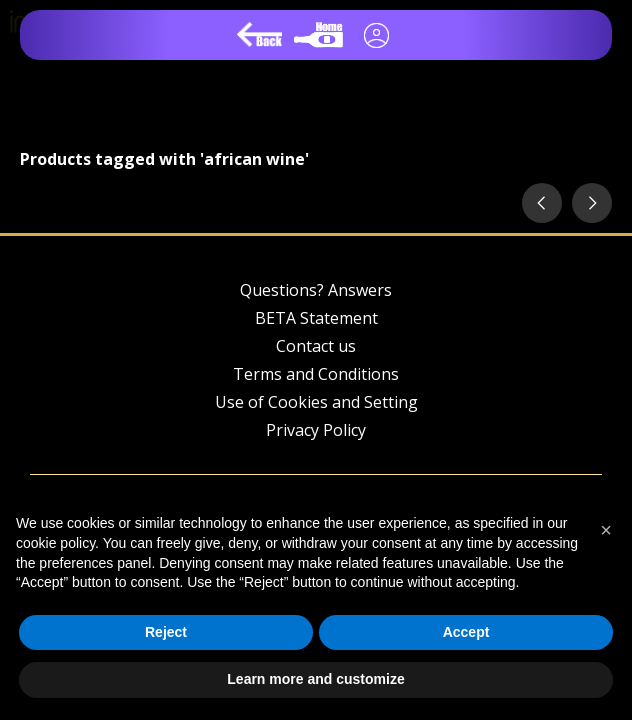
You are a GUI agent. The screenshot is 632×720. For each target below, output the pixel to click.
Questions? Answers (316, 290)
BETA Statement (316, 318)
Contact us (316, 346)
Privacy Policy (316, 430)
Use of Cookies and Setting (316, 402)
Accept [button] (466, 632)
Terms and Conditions (316, 374)
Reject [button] (166, 632)
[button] (606, 530)
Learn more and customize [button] (315, 679)
